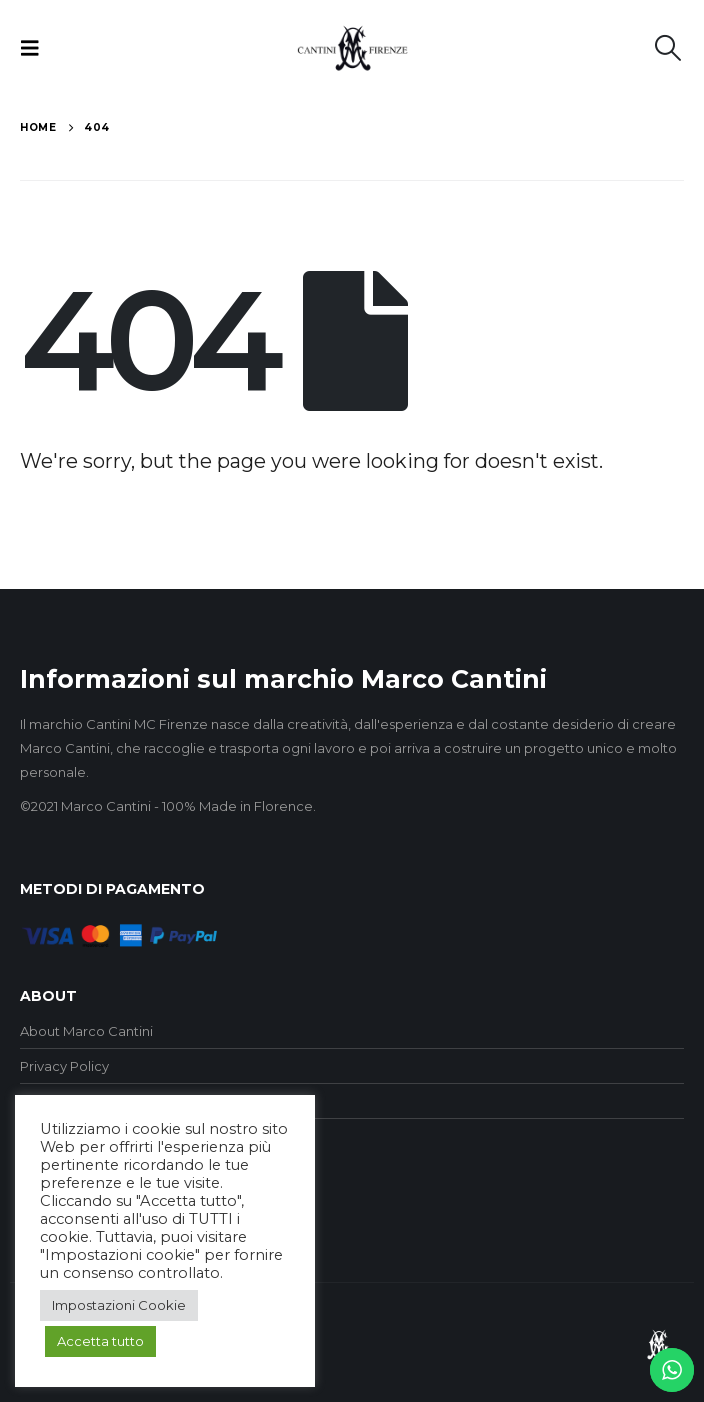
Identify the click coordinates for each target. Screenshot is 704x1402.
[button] (36, 48)
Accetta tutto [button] (100, 1341)
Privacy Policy (64, 1066)
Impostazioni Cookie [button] (119, 1305)
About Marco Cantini (86, 1031)
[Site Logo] (352, 48)
